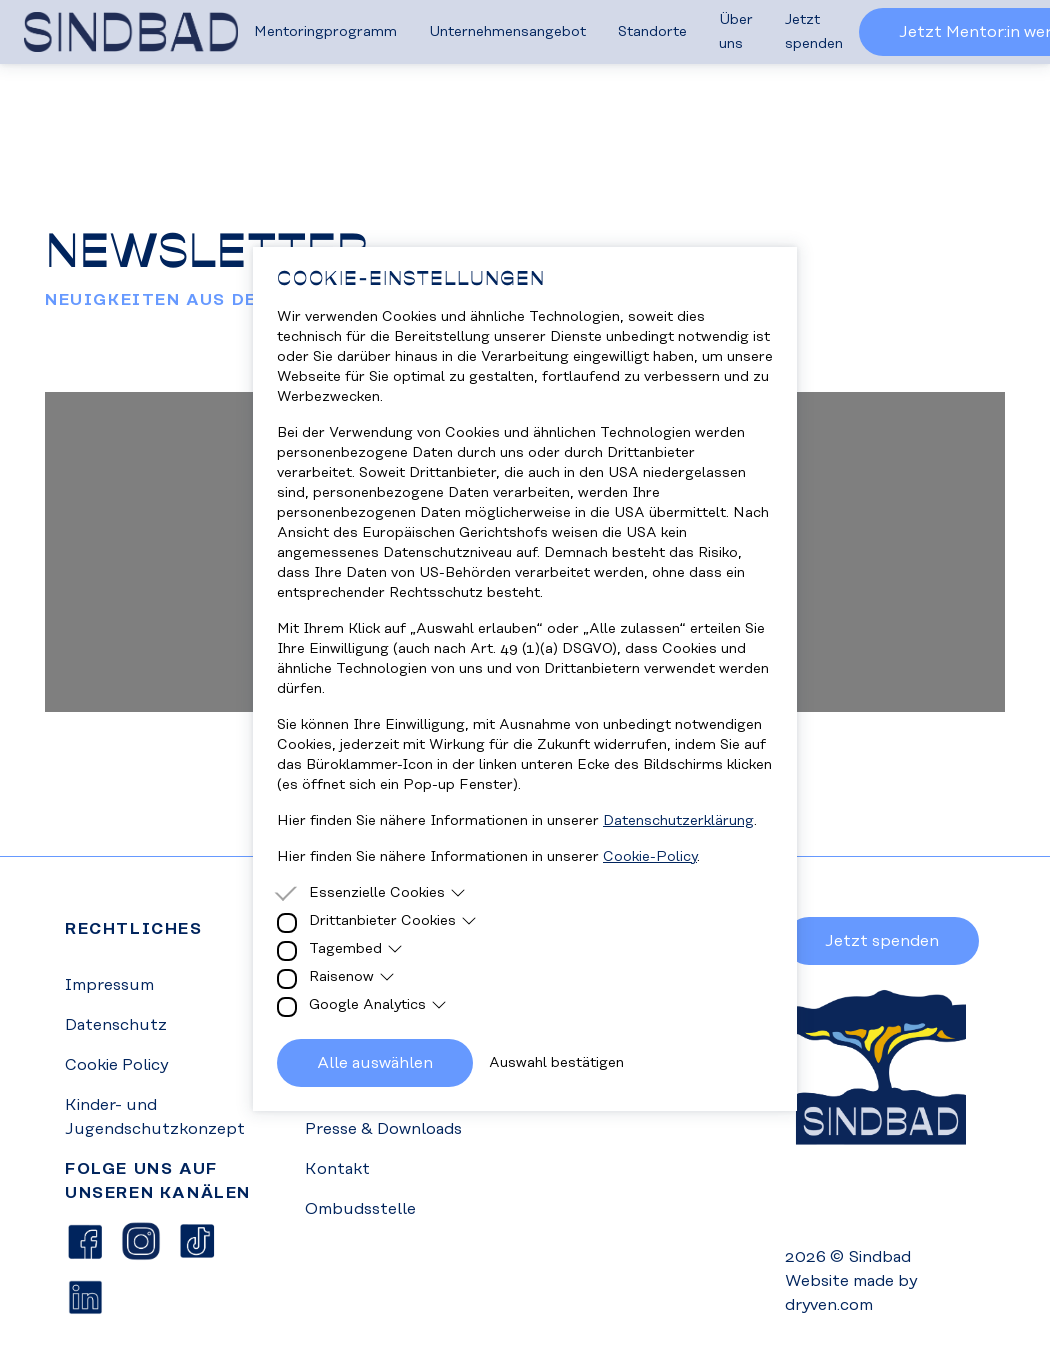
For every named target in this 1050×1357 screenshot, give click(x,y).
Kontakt (337, 1169)
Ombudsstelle (360, 1209)
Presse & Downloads (383, 1129)
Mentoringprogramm (325, 32)
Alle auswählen (375, 1063)
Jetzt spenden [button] (882, 941)
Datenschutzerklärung (678, 821)
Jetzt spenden (814, 32)
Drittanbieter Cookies (393, 921)
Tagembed (356, 949)
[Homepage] (131, 32)
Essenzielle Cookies (387, 893)
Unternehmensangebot (507, 32)
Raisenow (352, 977)
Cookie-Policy (650, 857)
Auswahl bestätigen (556, 1063)
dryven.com (829, 1305)
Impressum (109, 985)
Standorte (652, 32)
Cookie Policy (116, 1065)
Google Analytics (378, 1005)
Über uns (736, 32)
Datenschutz (116, 1025)
